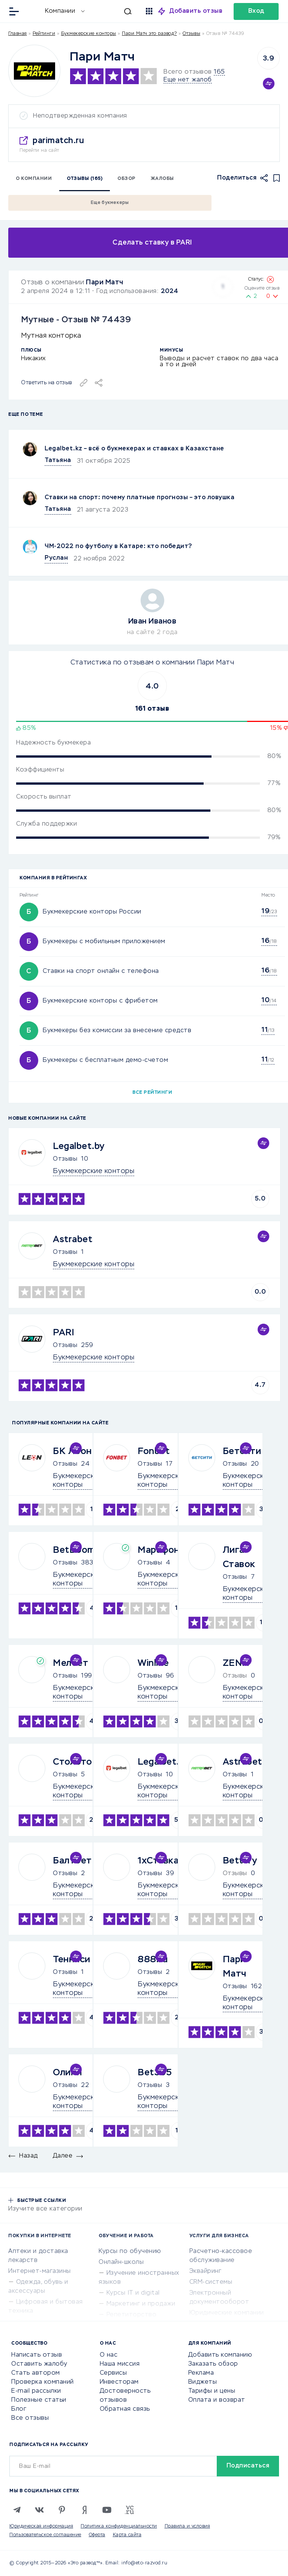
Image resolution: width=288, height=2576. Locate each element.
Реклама (201, 2373)
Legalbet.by (79, 1146)
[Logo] (34, 71)
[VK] (39, 2510)
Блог (18, 2409)
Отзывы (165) (84, 179)
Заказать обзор (213, 2364)
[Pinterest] (61, 2510)
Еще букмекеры (110, 203)
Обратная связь (125, 2409)
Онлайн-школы (121, 2262)
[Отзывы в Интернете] (32, 10)
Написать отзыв (36, 2355)
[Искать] (112, 11)
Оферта (97, 2535)
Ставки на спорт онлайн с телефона (101, 971)
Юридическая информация (41, 2526)
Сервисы (113, 2373)
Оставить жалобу (39, 2364)
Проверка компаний (42, 2382)
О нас (109, 2355)
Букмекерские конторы (88, 34)
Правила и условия (187, 2526)
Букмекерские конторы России (92, 912)
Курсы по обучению (130, 2251)
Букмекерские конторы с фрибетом (100, 1001)
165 (219, 72)
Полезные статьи (38, 2400)
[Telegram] (16, 2510)
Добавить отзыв (196, 11)
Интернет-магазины (39, 2271)
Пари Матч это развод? (149, 34)
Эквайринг (205, 2271)
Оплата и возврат (216, 2400)
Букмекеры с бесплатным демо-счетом (105, 1060)
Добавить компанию (220, 2355)
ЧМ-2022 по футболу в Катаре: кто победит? (118, 547)
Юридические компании (226, 2313)
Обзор (126, 179)
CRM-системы (210, 2282)
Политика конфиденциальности (119, 2526)
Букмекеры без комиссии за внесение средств (117, 1031)
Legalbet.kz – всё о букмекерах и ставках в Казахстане (134, 449)
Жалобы (162, 179)
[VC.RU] (129, 2510)
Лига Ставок (239, 1557)
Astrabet (72, 1239)
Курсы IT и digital (133, 2293)
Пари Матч (104, 282)
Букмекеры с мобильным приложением (104, 942)
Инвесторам (119, 2382)
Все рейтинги (152, 1092)
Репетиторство (131, 2315)
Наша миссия (120, 2364)
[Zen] (84, 2510)
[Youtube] (106, 2510)
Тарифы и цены (212, 2391)
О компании (34, 179)
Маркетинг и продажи (141, 2304)
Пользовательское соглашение (45, 2535)
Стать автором (35, 2373)
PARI (63, 1332)
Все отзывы (30, 2418)
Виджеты (202, 2382)
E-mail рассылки (36, 2391)
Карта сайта (127, 2535)
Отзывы (65, 1159)
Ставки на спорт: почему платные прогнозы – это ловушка (139, 498)
